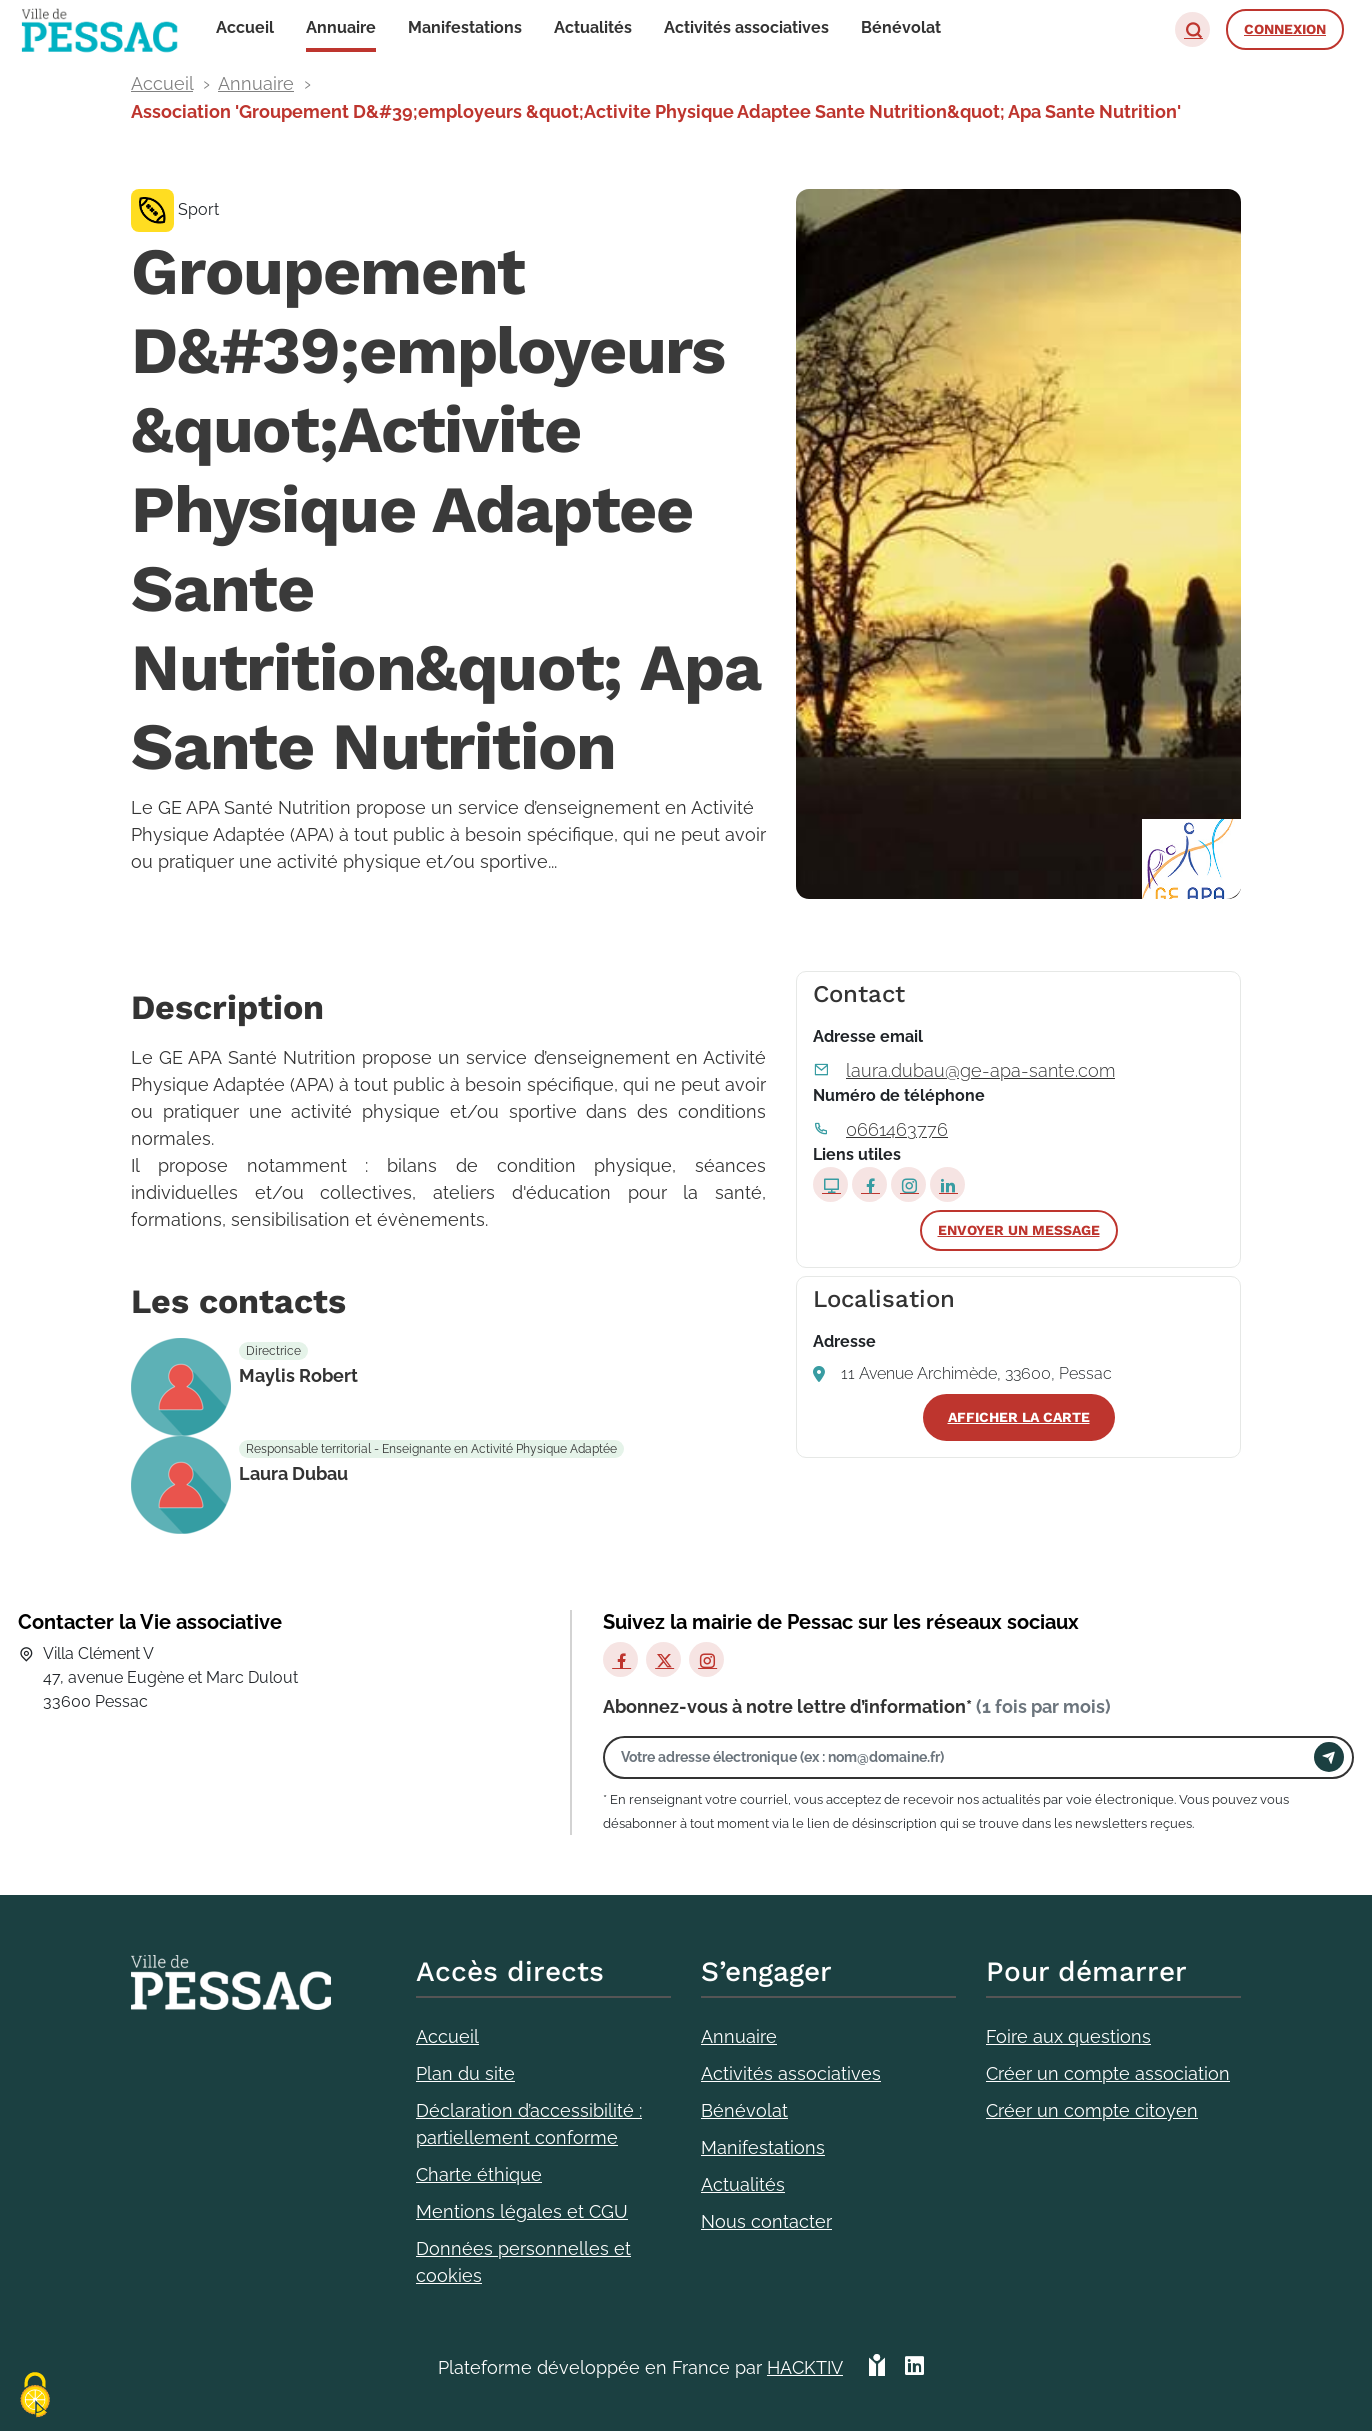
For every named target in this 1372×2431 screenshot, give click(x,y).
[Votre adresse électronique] (964, 1757)
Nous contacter (766, 2221)
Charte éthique (479, 2174)
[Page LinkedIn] (947, 1184)
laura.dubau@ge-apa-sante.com (980, 1070)
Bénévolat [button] (901, 27)
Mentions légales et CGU (522, 2211)
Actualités (743, 2184)
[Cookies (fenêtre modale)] (35, 2396)
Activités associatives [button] (746, 27)
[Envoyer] (1329, 1757)
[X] (663, 1659)
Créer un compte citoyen (1092, 2110)
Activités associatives (791, 2073)
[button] (1192, 29)
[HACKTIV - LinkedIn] (914, 2367)
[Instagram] (706, 1659)
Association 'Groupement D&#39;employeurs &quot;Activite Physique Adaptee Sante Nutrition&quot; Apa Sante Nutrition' (656, 111)
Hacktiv (805, 2367)
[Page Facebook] (869, 1184)
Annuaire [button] (341, 27)
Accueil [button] (245, 27)
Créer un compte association (1108, 2073)
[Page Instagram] (908, 1184)
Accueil (162, 83)
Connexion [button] (1285, 29)
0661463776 (897, 1129)
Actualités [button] (593, 27)
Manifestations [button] (465, 27)
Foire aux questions (1068, 2036)
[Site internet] (830, 1184)
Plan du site (465, 2073)
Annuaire (256, 83)
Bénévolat (744, 2110)
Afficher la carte (1019, 1417)
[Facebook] (620, 1659)
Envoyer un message (1019, 1230)
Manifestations (763, 2147)
